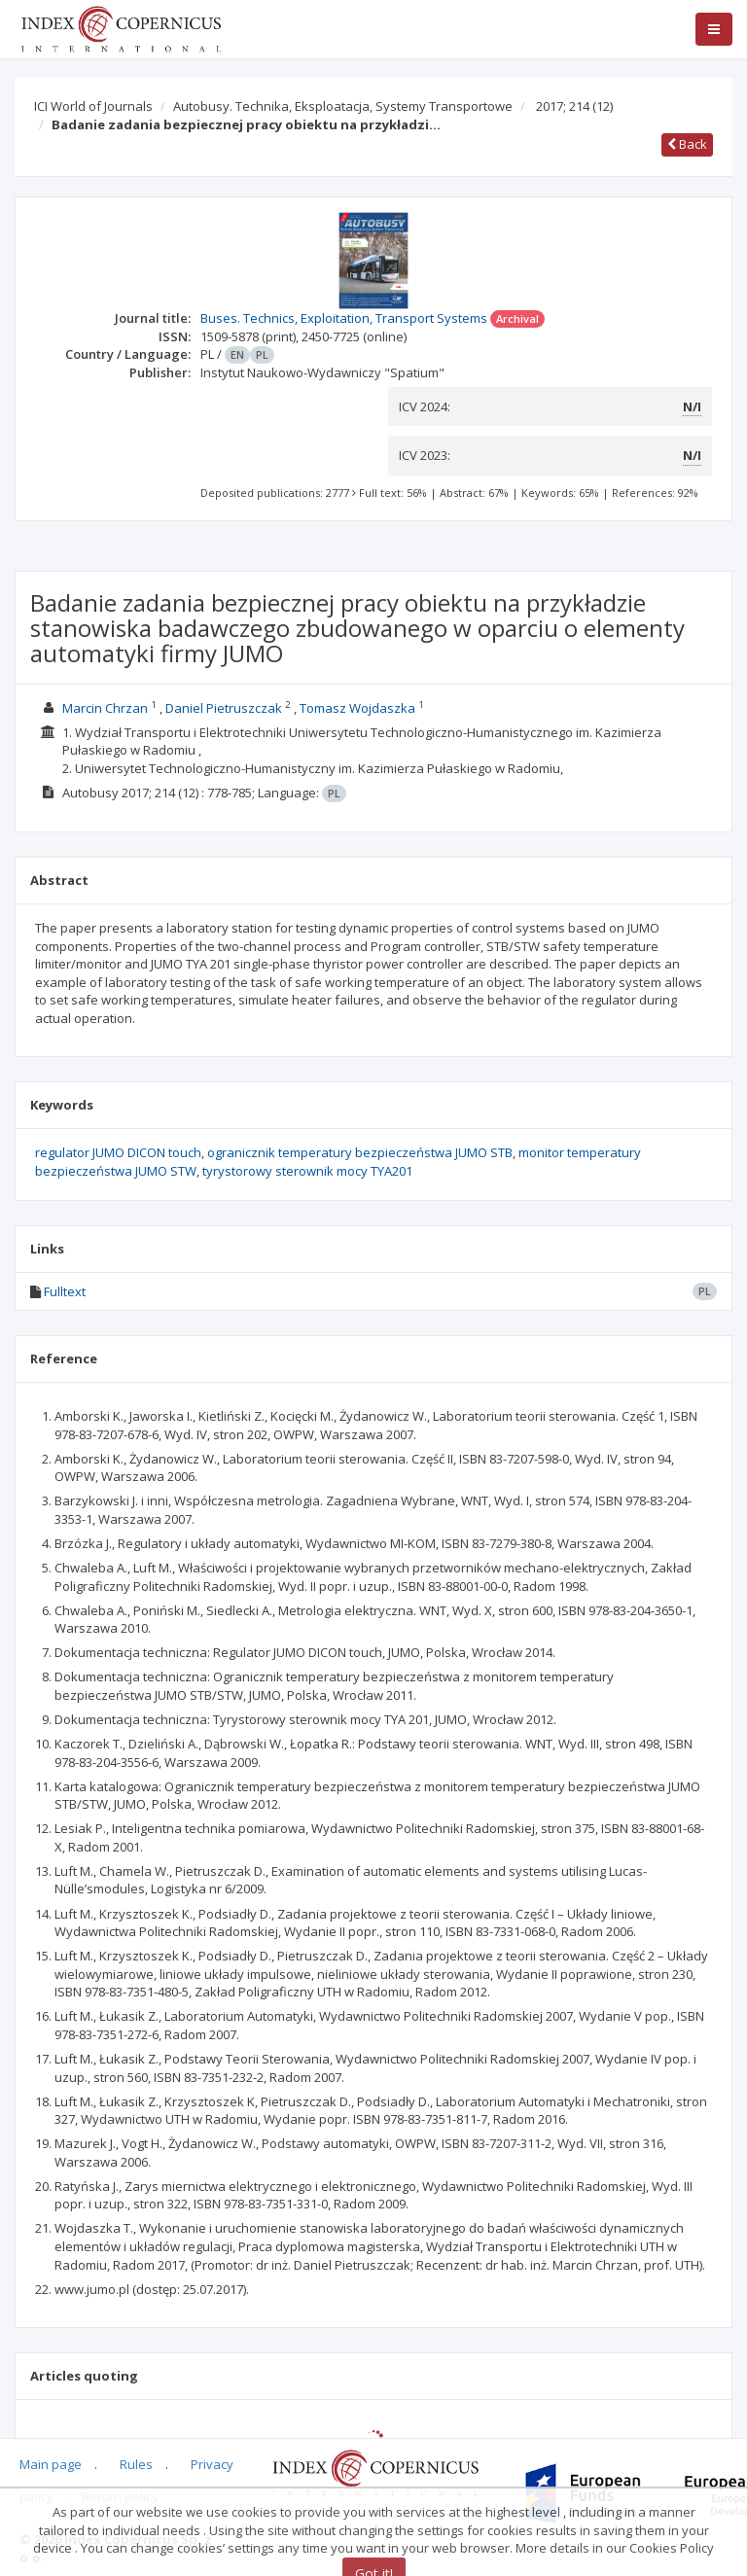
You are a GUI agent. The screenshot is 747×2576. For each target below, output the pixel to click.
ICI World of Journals (93, 106)
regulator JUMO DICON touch (118, 1152)
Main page (50, 2464)
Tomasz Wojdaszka (357, 708)
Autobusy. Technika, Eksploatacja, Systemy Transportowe (343, 106)
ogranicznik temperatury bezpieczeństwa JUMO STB (360, 1152)
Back (687, 144)
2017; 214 (574, 106)
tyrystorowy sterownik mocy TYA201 (307, 1171)
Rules (136, 2464)
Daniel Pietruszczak (223, 708)
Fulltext (65, 1291)
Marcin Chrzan (105, 708)
